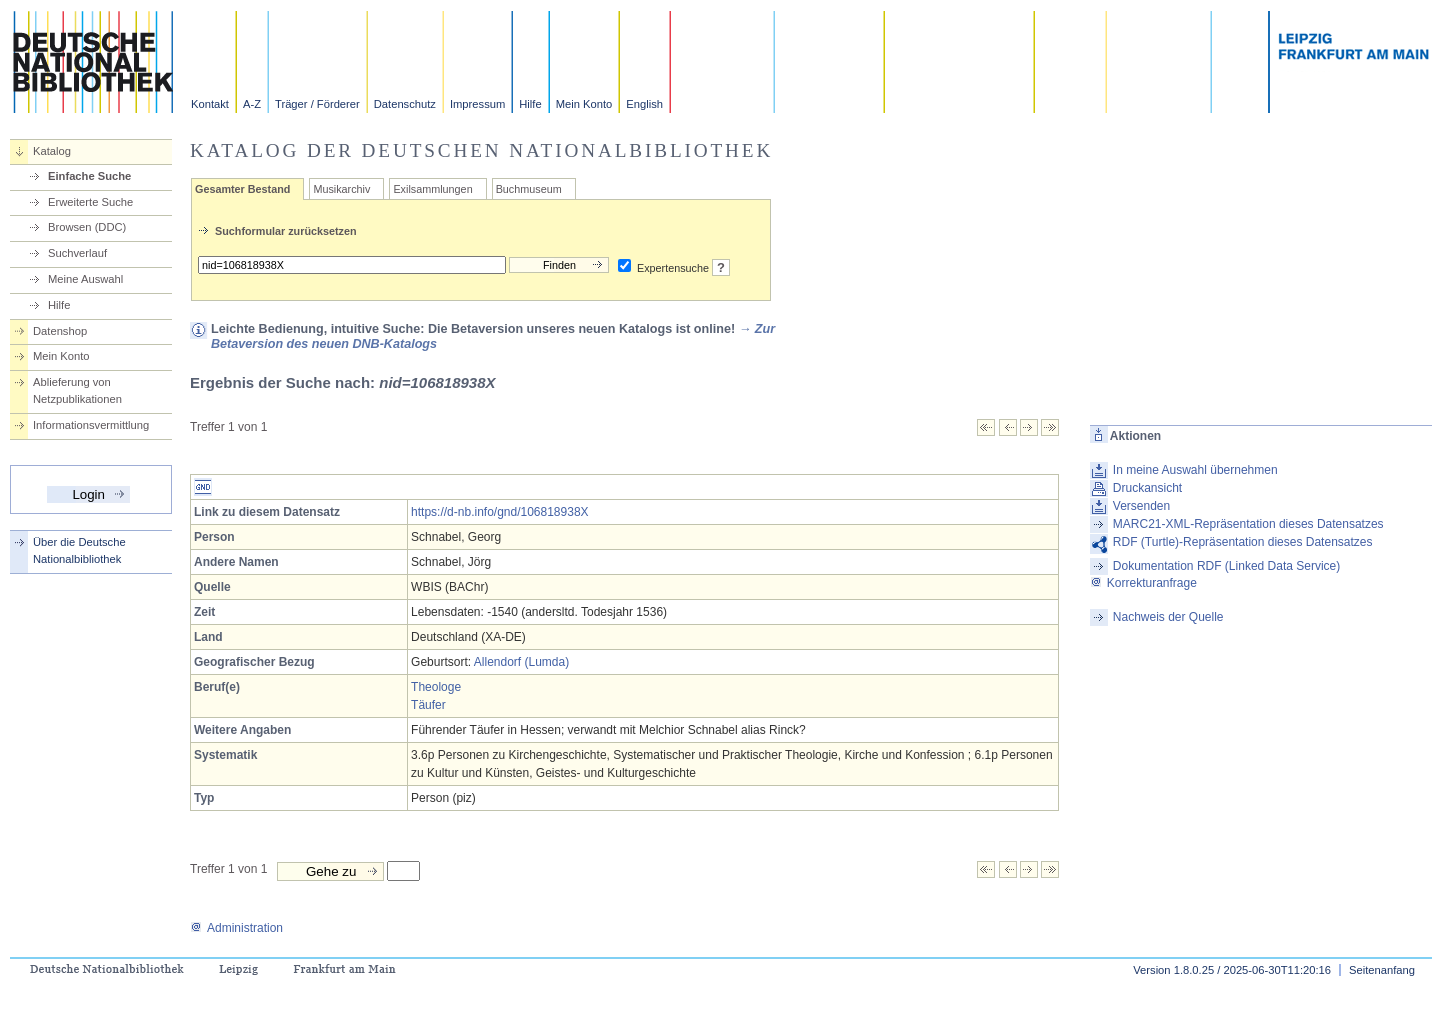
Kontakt (210, 104)
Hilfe (530, 104)
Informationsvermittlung (91, 425)
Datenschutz (405, 104)
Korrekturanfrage (1143, 583)
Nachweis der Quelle (1168, 617)
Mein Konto (584, 104)
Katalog (52, 151)
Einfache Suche (89, 176)
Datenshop (60, 331)
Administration (236, 928)
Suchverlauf (77, 253)
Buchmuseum (529, 189)
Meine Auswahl (85, 279)
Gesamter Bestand (242, 189)
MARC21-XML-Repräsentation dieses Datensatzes (1248, 524)
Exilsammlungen (432, 189)
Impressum (477, 104)
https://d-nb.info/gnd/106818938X (499, 512)
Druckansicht (1147, 488)
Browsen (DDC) (87, 227)
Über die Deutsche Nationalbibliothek (79, 550)
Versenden (1141, 506)
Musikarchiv (341, 189)
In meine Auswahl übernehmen (1195, 470)
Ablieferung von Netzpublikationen (77, 390)
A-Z (252, 104)
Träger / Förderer (317, 104)
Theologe (436, 687)
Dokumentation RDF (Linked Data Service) (1226, 566)
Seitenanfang (1382, 970)
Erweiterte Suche (90, 202)
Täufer (428, 705)
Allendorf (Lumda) (521, 662)
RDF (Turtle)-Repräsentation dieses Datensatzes (1243, 542)
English (644, 104)
